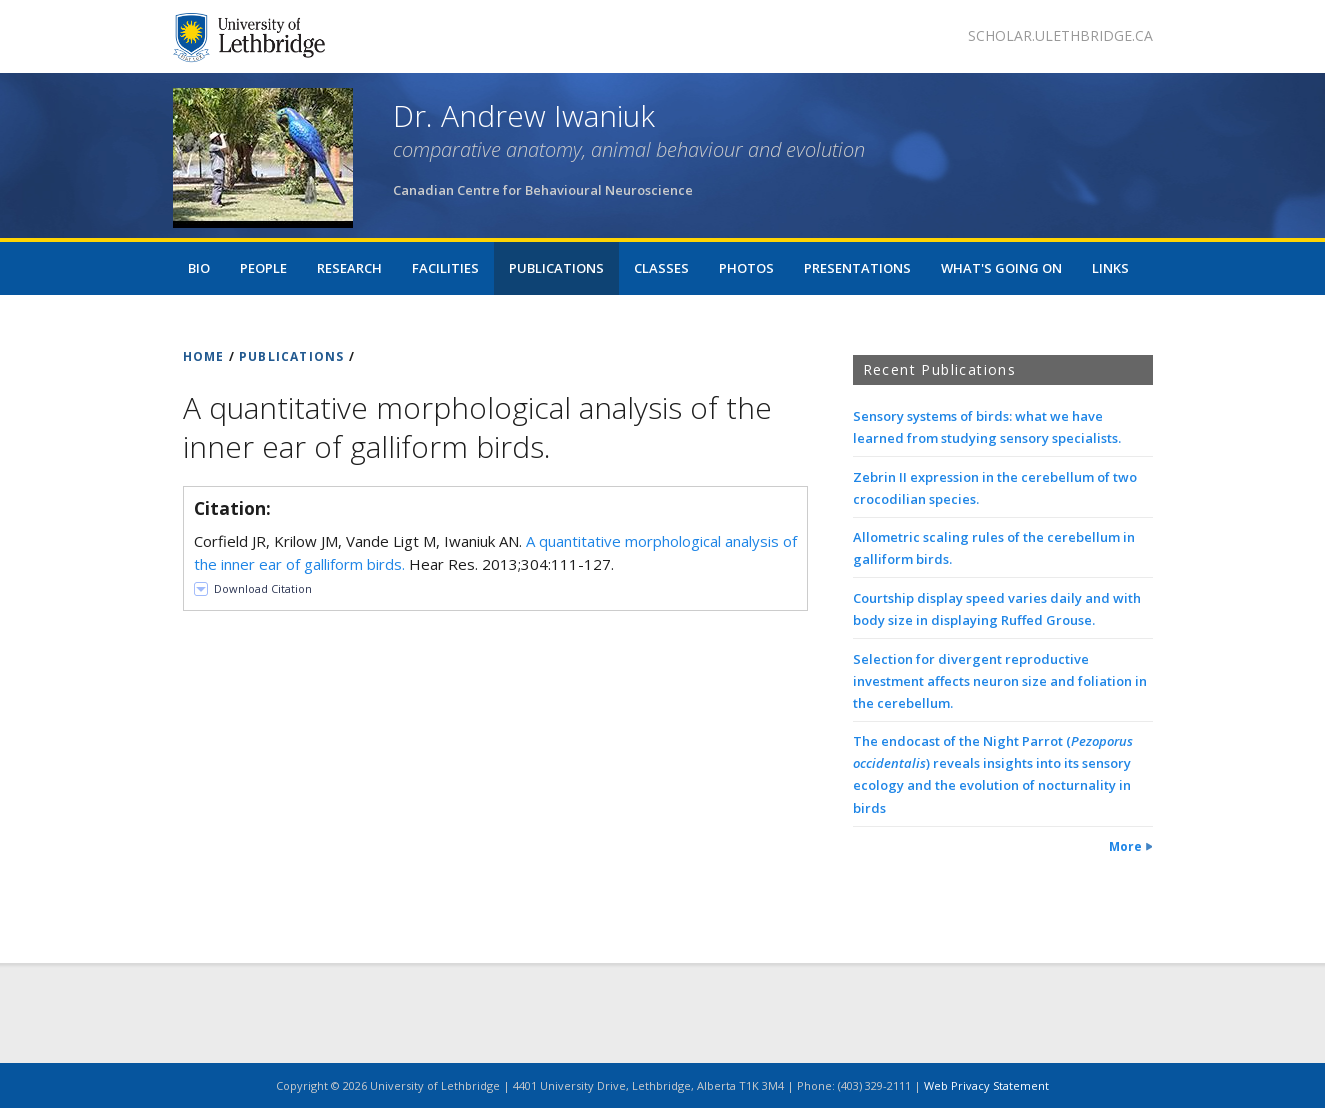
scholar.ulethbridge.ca (1060, 35)
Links (1110, 268)
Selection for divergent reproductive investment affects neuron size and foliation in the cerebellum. (1000, 681)
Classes (661, 268)
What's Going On (1001, 268)
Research (349, 268)
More (1125, 846)
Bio (199, 268)
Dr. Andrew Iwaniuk (524, 115)
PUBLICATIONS (291, 356)
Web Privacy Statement (986, 1085)
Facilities (445, 268)
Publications (556, 268)
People (263, 268)
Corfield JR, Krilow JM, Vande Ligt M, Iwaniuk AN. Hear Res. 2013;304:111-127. (495, 552)
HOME (204, 356)
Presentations (857, 268)
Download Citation (263, 588)
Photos (746, 268)
